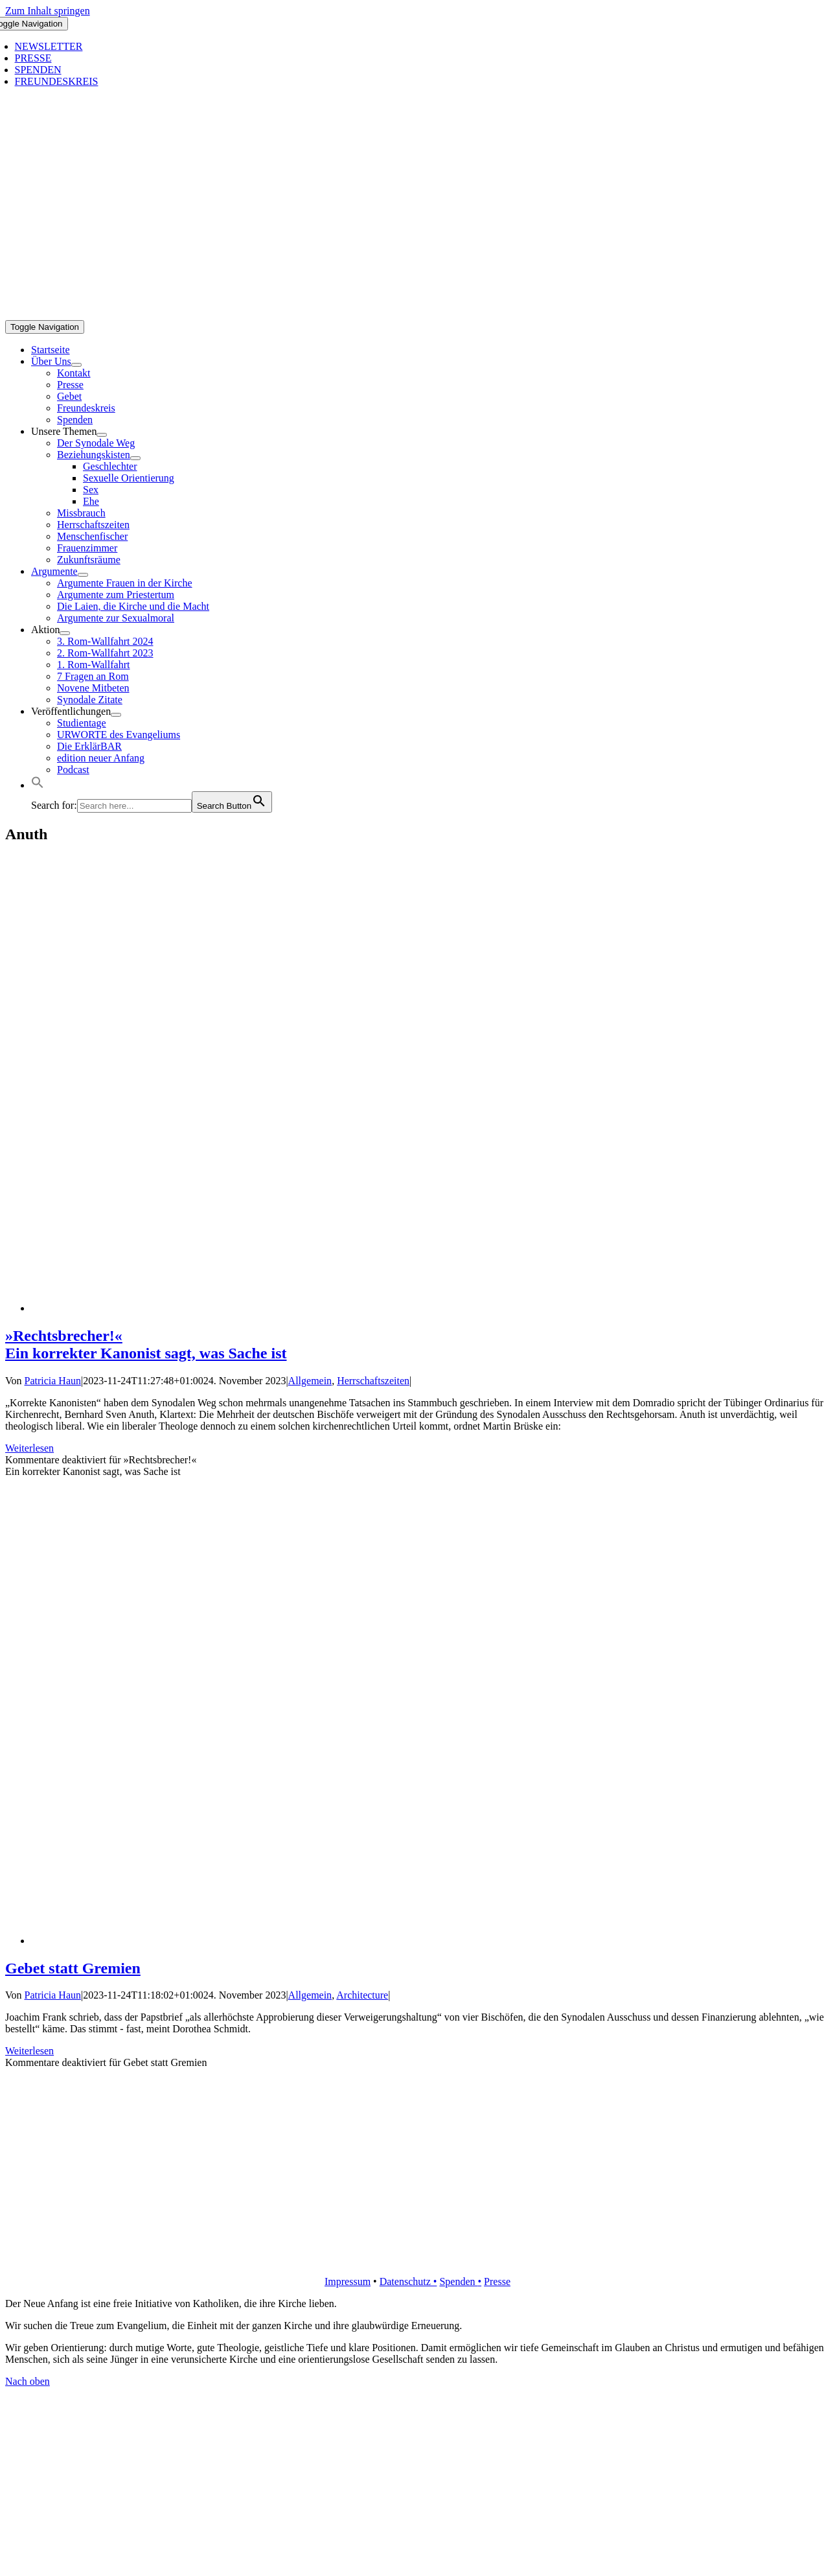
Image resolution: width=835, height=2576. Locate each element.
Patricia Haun (53, 1380)
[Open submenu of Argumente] (83, 575)
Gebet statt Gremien (73, 1968)
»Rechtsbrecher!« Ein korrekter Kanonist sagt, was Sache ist (145, 1344)
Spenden (458, 2281)
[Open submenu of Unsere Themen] (102, 435)
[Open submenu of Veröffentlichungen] (116, 715)
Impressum (348, 2281)
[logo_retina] (419, 2259)
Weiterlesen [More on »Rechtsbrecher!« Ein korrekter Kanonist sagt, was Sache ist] (29, 1448)
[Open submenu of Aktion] (65, 633)
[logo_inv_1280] (420, 313)
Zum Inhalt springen (47, 10)
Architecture (362, 1995)
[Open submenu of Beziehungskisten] (135, 458)
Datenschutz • (408, 2281)
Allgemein (310, 1380)
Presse (497, 2281)
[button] (37, 785)
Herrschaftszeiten (373, 1380)
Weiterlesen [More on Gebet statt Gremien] (29, 2050)
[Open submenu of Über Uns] (76, 365)
